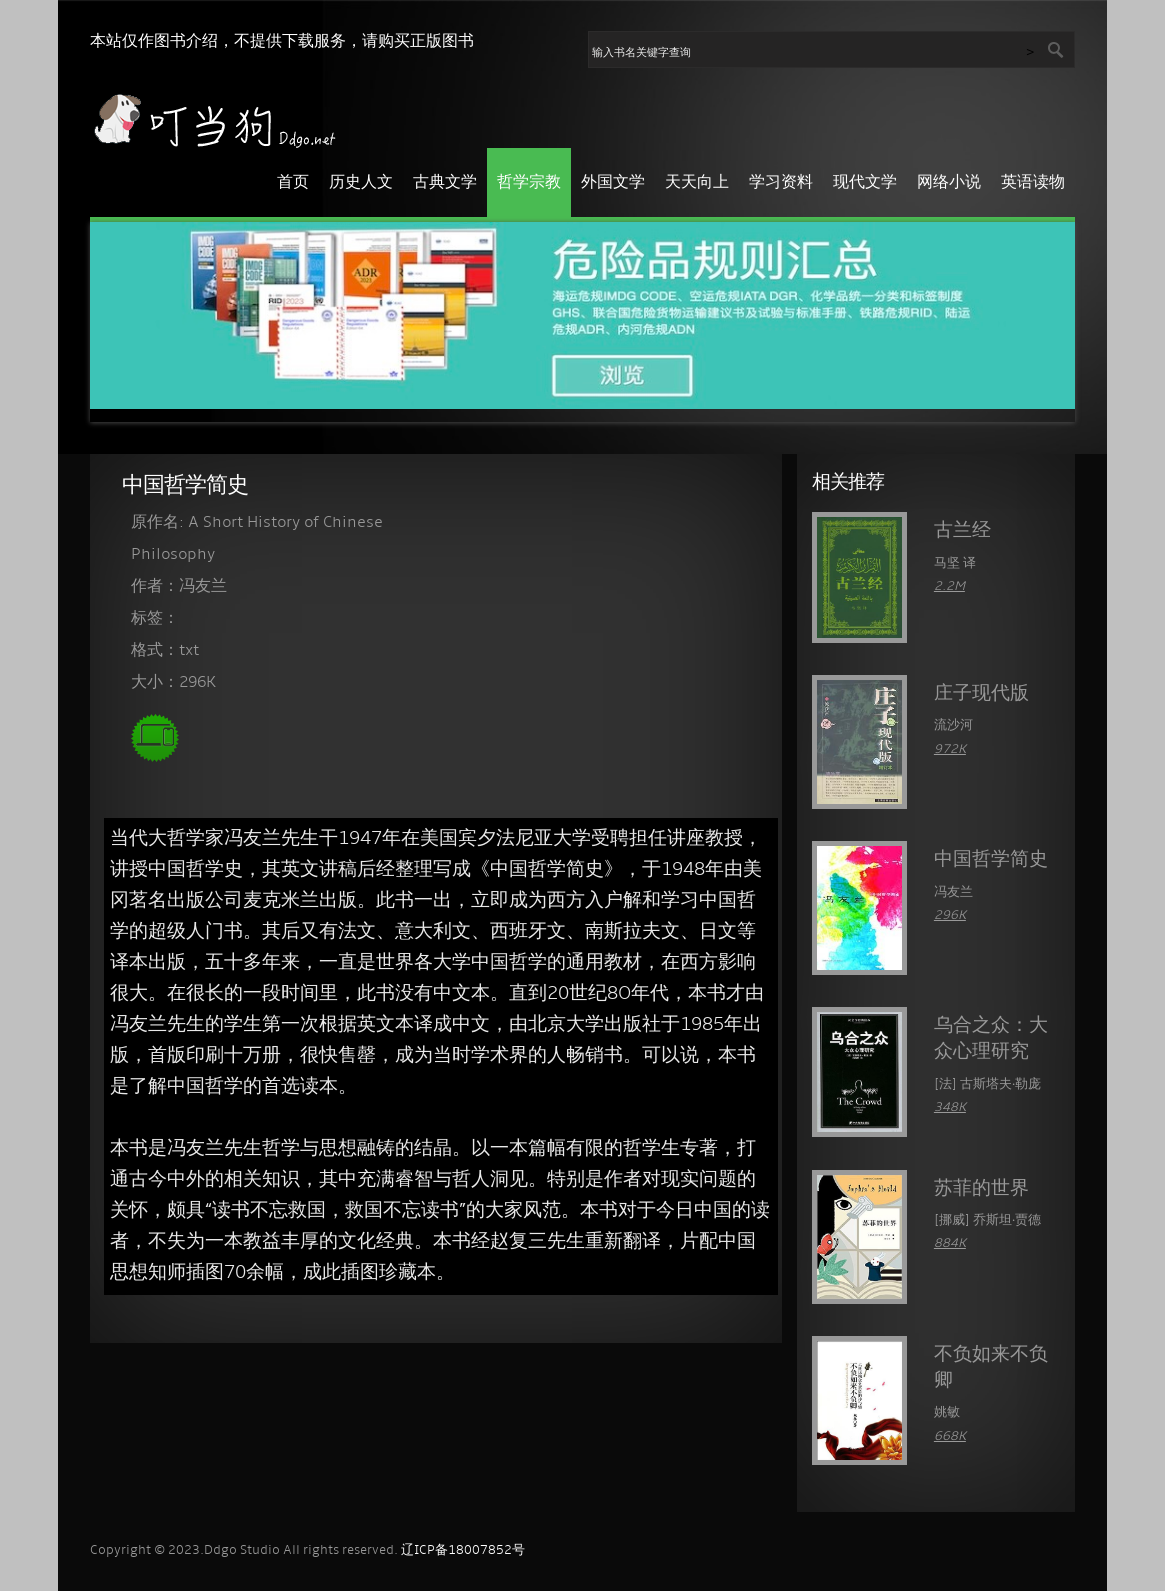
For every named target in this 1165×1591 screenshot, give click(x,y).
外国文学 (613, 183)
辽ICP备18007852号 (463, 1550)
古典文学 (445, 183)
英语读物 (1033, 183)
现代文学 (865, 183)
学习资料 (781, 183)
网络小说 (949, 183)
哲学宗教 (529, 183)
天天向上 (697, 183)
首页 (293, 183)
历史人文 (361, 183)
